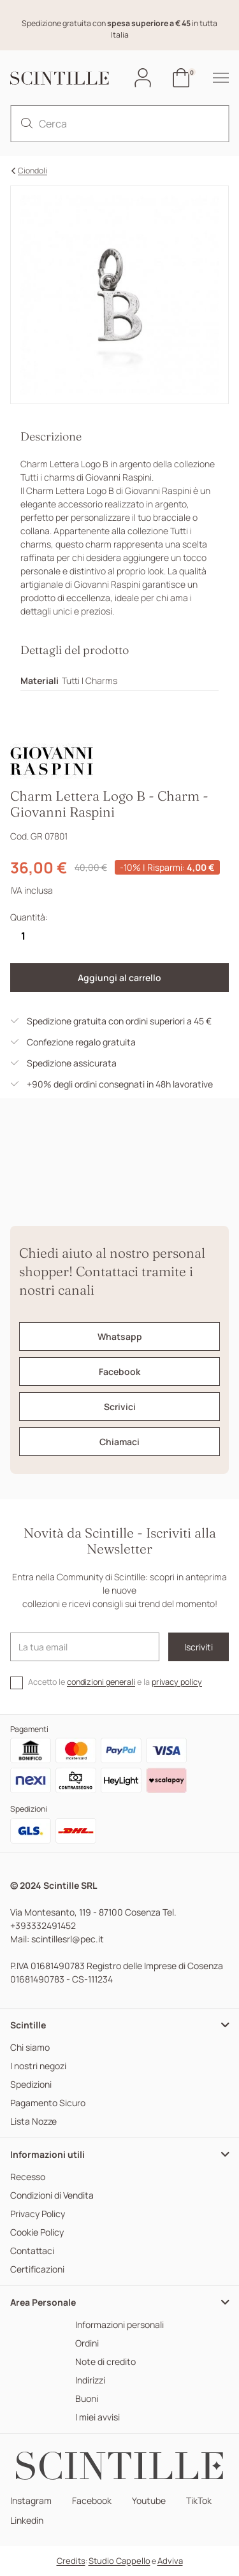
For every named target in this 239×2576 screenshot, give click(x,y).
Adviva (170, 2560)
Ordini (87, 2343)
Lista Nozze (33, 2121)
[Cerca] (119, 123)
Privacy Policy (37, 2214)
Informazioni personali (119, 2325)
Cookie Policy (37, 2232)
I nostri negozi (38, 2066)
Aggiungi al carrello (119, 977)
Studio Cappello (119, 2560)
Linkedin (26, 2520)
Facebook (92, 2501)
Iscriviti (198, 1647)
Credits (71, 2560)
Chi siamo (30, 2047)
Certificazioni (37, 2269)
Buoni (86, 2399)
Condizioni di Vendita (52, 2195)
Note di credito (105, 2362)
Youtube (149, 2501)
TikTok (199, 2501)
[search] (26, 123)
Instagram (31, 2501)
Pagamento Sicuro (47, 2103)
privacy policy (177, 1682)
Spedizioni (31, 2084)
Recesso (27, 2177)
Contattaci (32, 2251)
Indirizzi (90, 2380)
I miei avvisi (97, 2417)
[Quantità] (23, 936)
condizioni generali (101, 1682)
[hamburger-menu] (214, 77)
